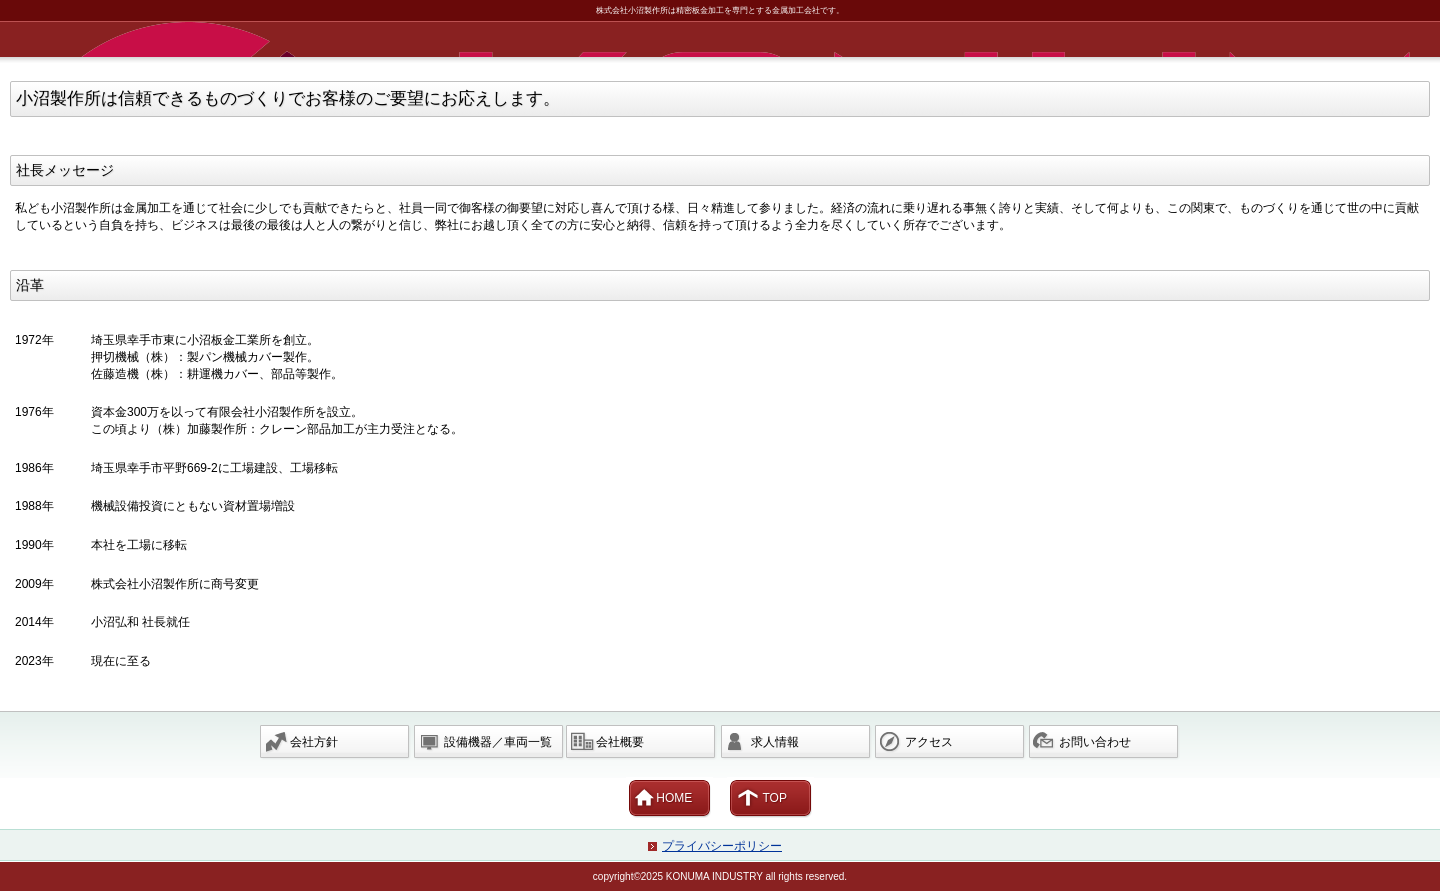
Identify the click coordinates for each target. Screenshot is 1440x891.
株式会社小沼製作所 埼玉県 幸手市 (723, 39)
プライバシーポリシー (722, 846)
